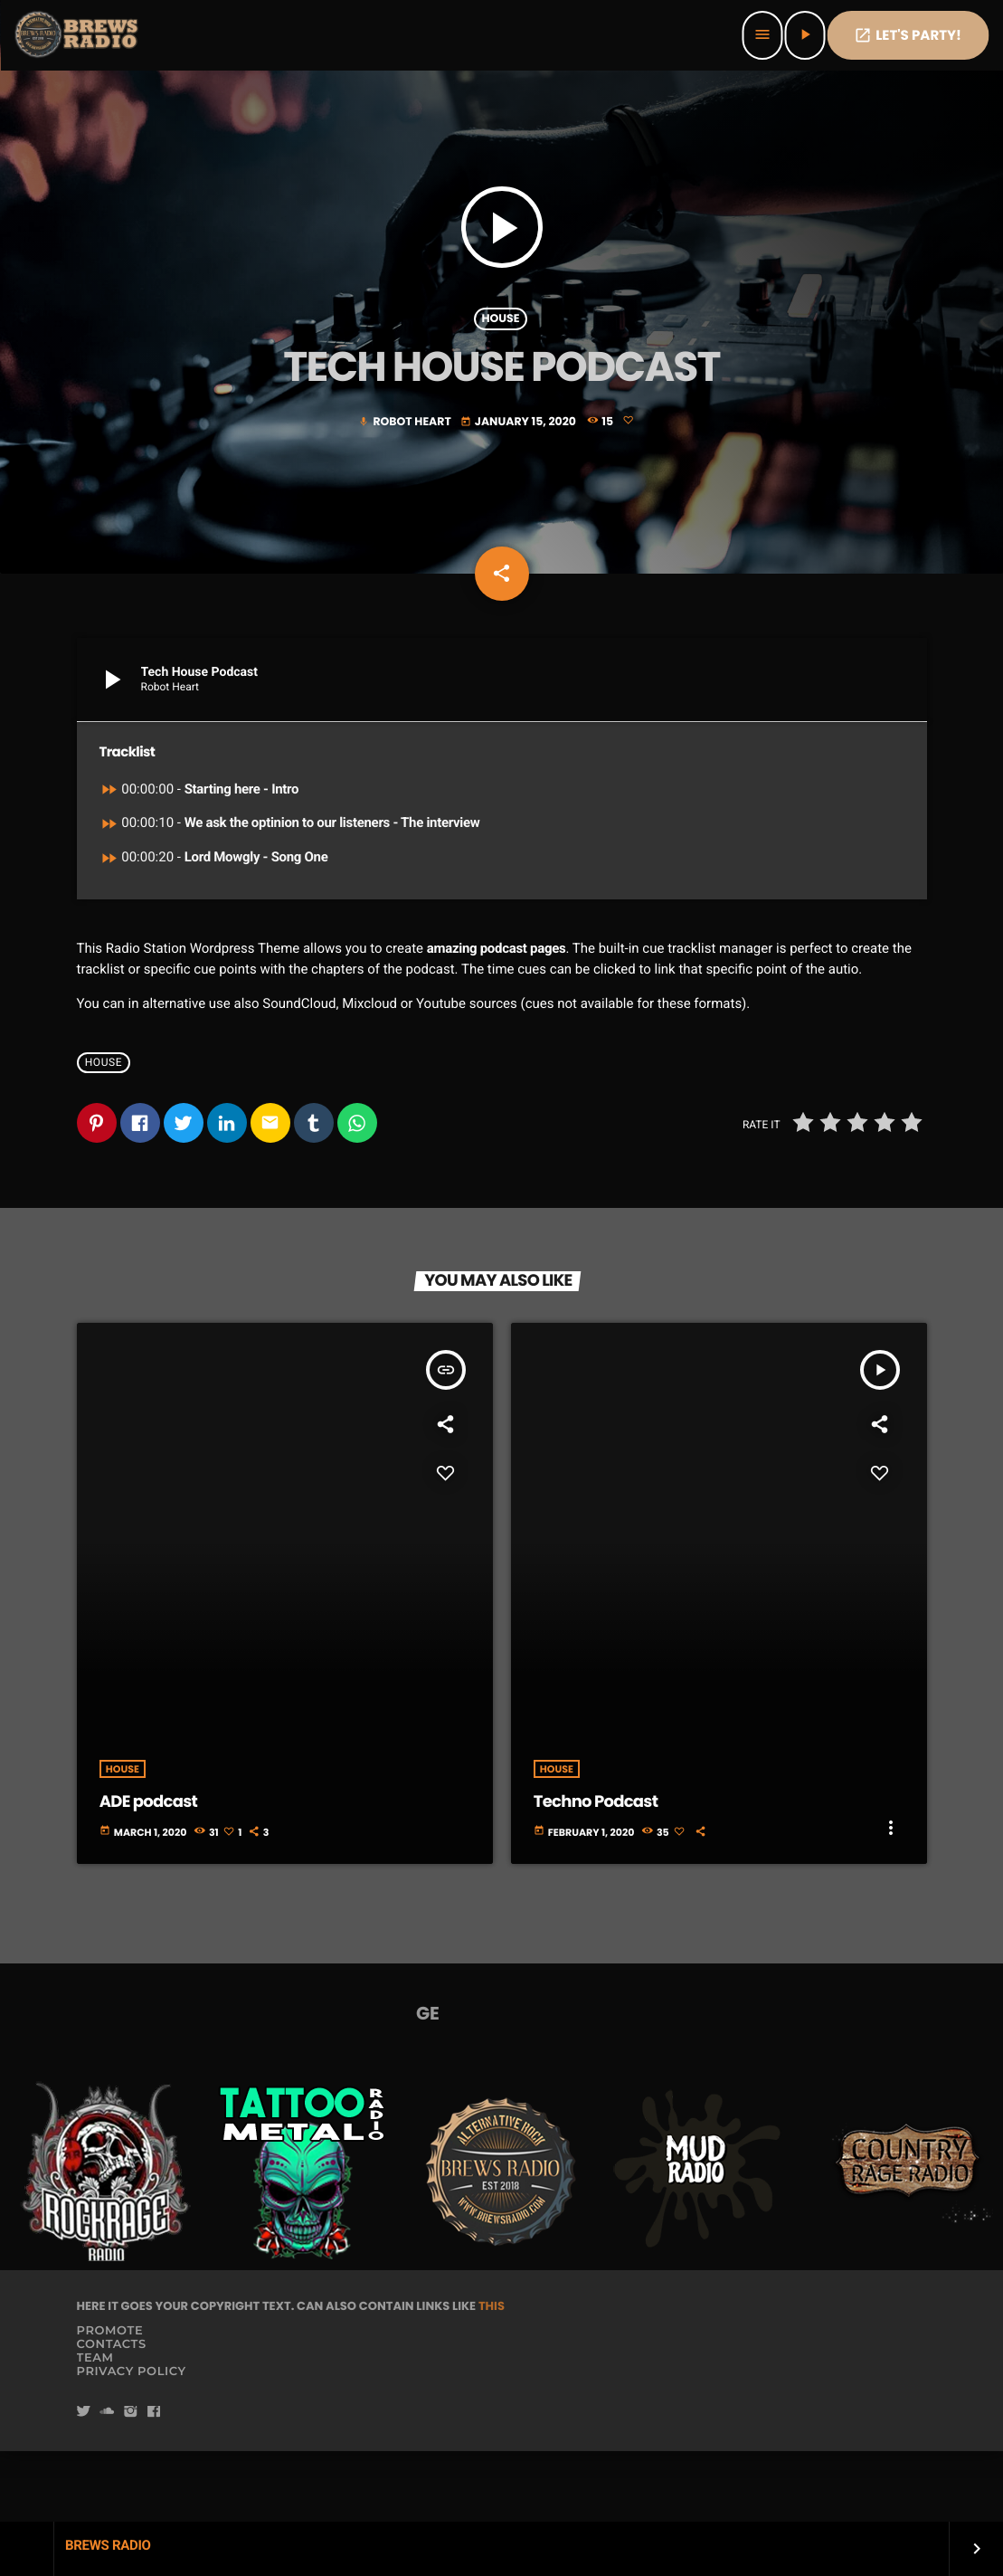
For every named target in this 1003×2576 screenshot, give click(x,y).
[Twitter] (84, 2483)
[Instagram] (130, 2483)
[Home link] (77, 35)
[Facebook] (154, 2483)
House (500, 349)
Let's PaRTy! (907, 35)
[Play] (804, 35)
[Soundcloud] (106, 2483)
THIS (491, 2376)
